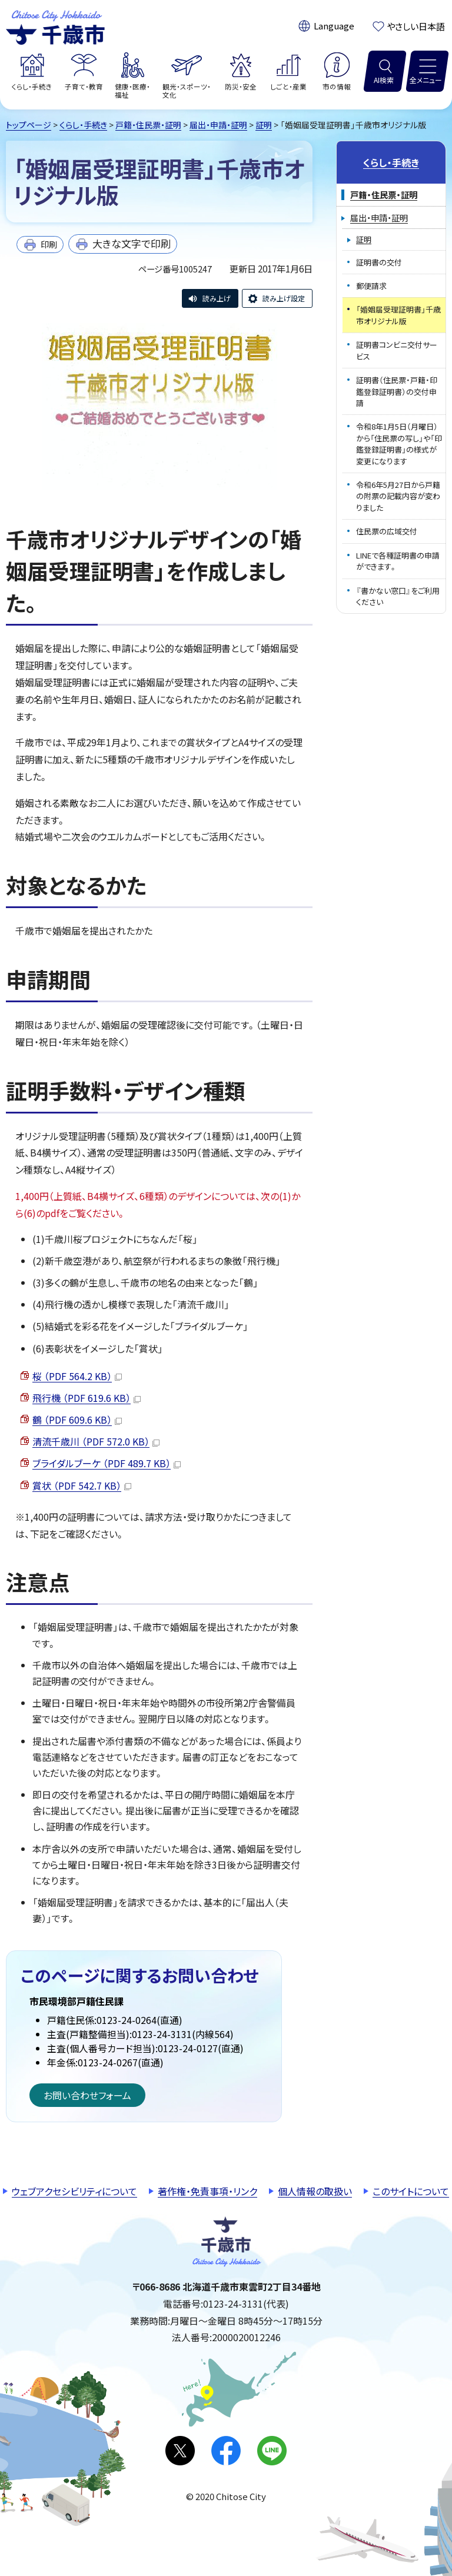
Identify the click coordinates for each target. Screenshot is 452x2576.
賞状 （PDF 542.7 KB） (81, 1485)
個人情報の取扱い (315, 2191)
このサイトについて (411, 2191)
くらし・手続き (83, 125)
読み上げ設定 (283, 298)
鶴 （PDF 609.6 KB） (77, 1419)
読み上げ (216, 298)
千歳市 (55, 26)
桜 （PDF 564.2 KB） (77, 1376)
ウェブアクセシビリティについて (74, 2191)
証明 (263, 125)
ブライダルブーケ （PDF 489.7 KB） (106, 1463)
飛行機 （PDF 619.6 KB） (86, 1398)
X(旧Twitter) (180, 2450)
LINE (272, 2450)
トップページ (28, 125)
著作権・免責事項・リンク (207, 2191)
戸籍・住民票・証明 (148, 125)
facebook (226, 2450)
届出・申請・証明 (218, 125)
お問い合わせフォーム (87, 2095)
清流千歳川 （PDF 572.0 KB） (95, 1441)
